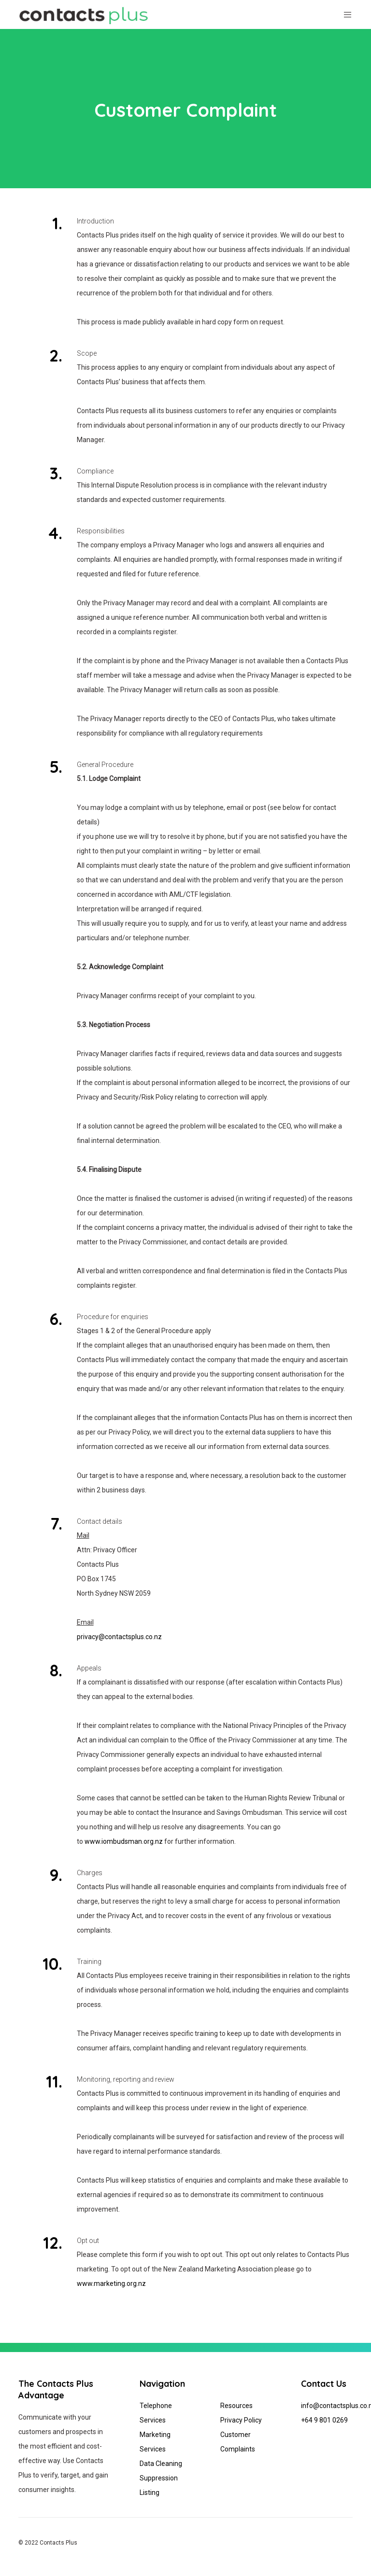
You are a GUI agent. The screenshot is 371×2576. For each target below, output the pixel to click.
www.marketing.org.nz (111, 2283)
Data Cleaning (161, 2463)
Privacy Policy (241, 2420)
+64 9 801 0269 (324, 2420)
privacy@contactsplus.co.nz (119, 1637)
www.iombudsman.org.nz (124, 1841)
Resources (236, 2405)
